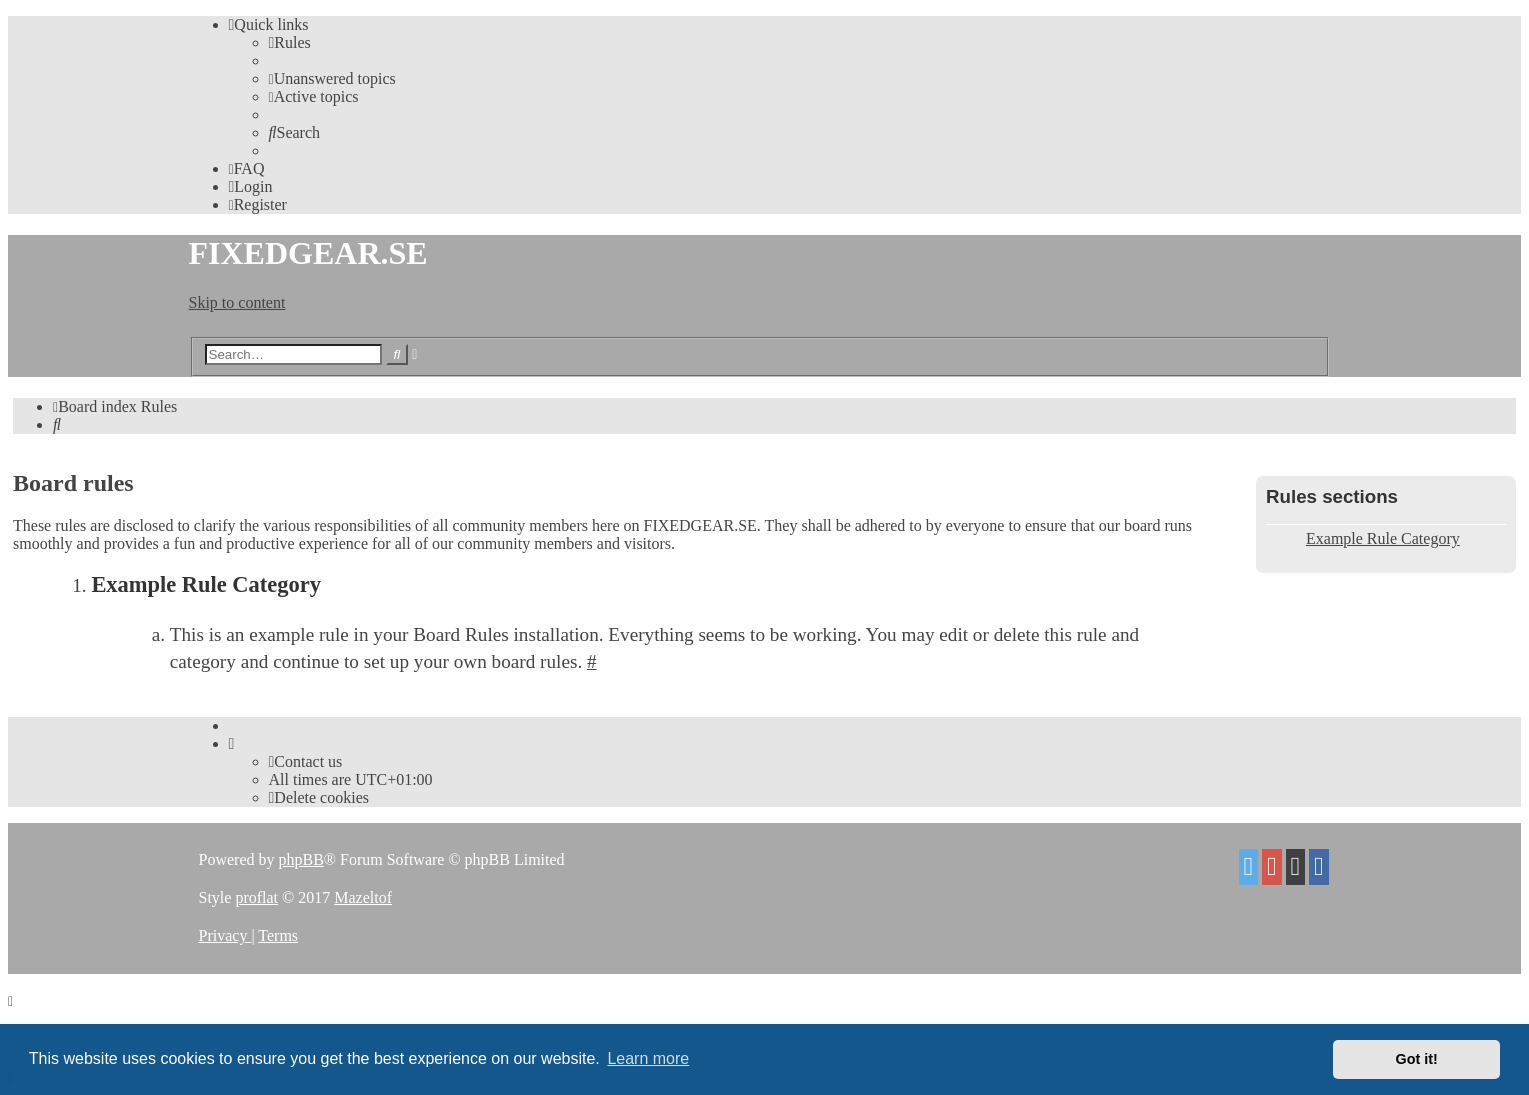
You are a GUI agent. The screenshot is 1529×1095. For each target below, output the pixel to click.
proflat (256, 897)
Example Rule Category (1383, 538)
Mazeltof (363, 897)
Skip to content (237, 302)
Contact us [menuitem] (306, 761)
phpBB (300, 859)
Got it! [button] (1417, 1059)
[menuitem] (290, 42)
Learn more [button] (648, 1058)
